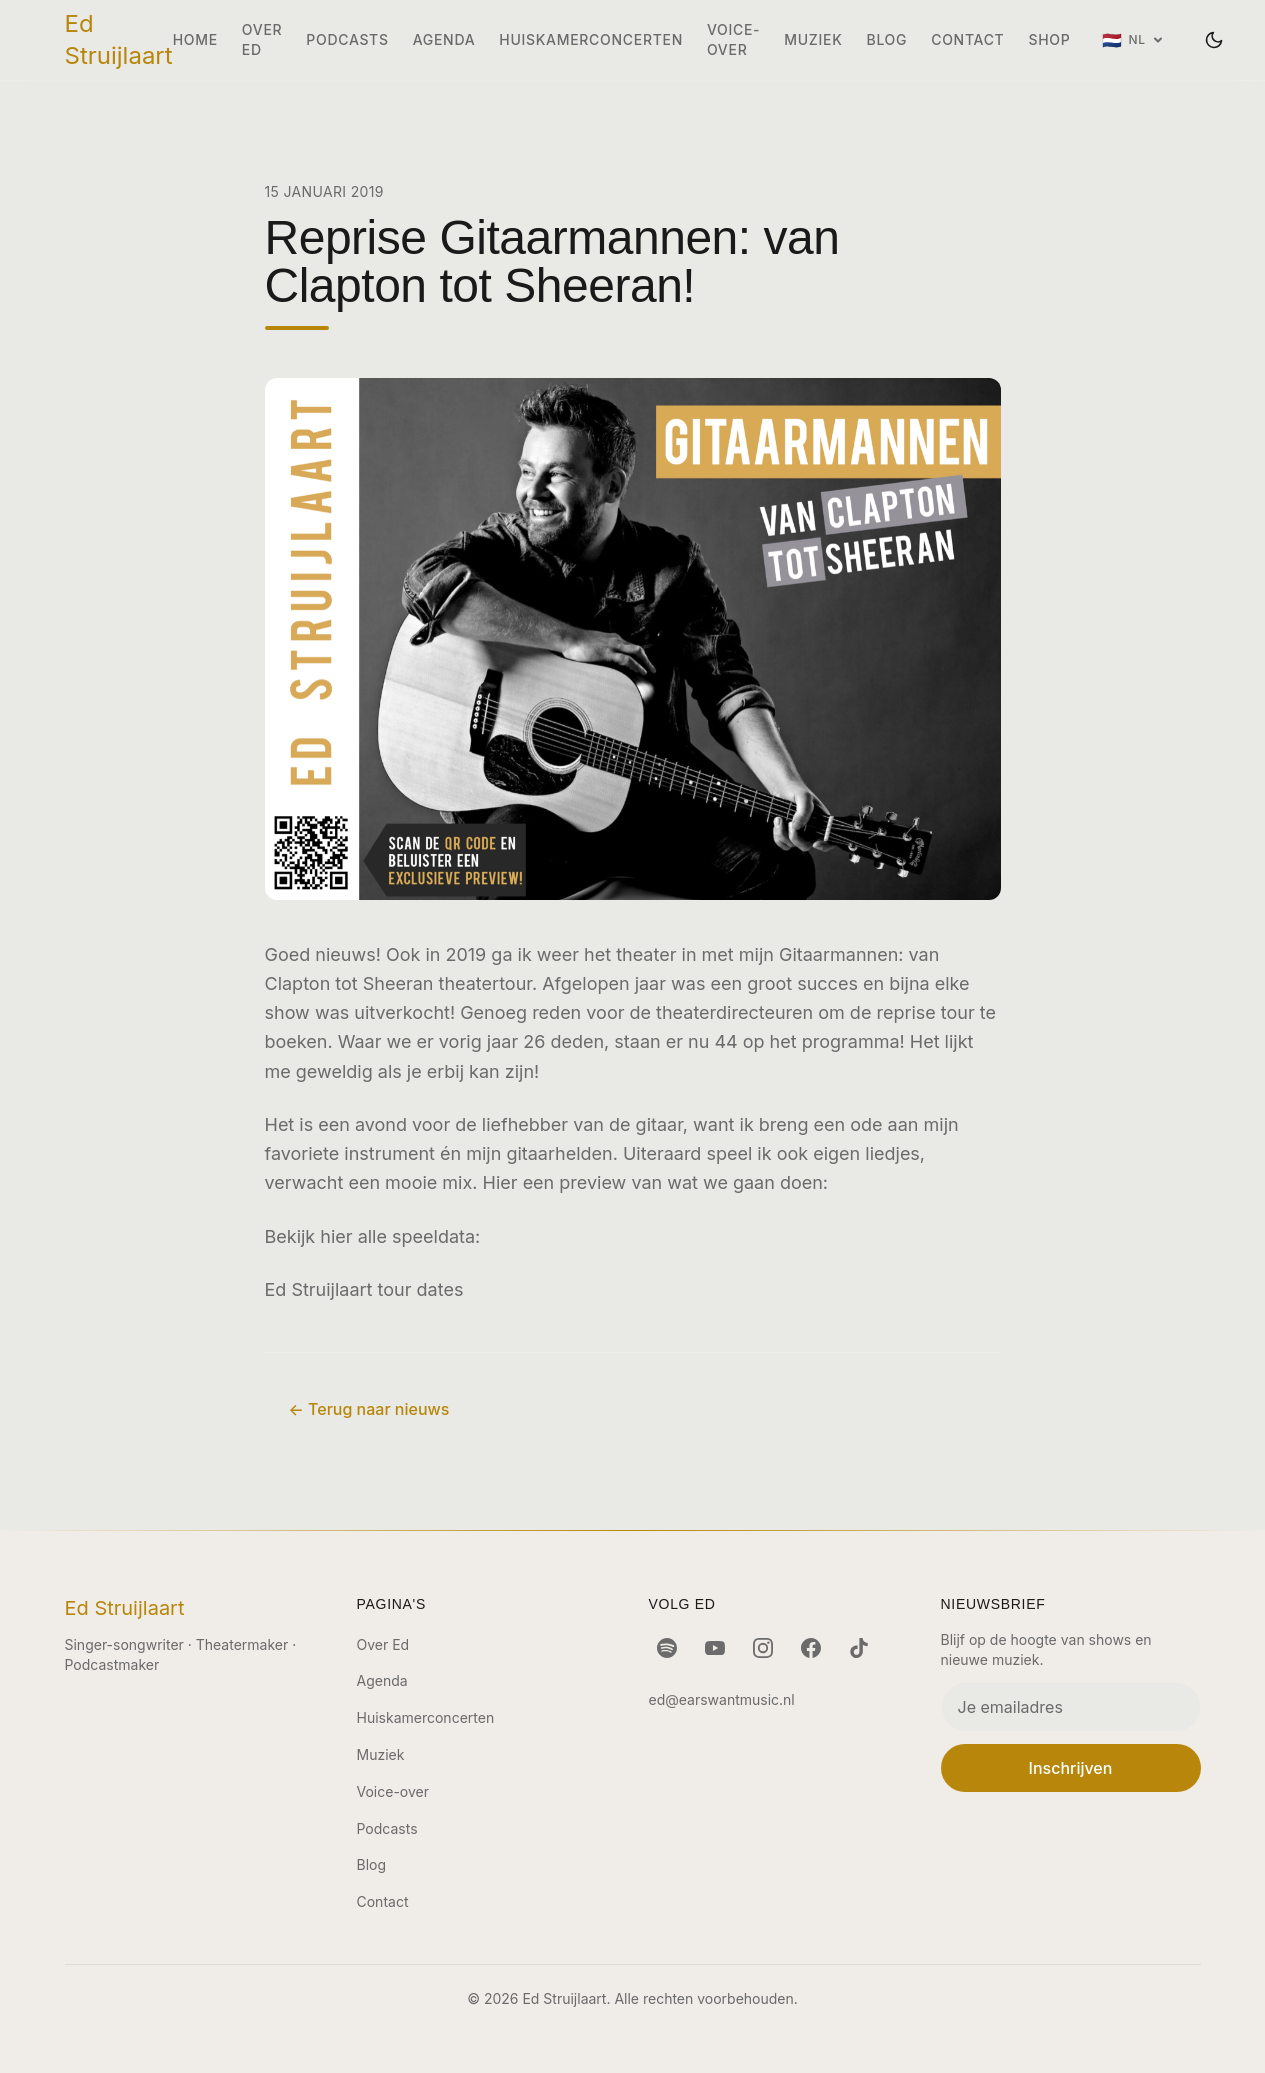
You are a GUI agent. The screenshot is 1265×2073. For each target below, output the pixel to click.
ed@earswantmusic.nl (722, 1699)
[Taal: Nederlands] (1132, 40)
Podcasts (347, 39)
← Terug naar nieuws (369, 1409)
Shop (1049, 39)
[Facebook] (811, 1648)
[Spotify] (667, 1648)
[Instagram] (763, 1648)
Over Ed (262, 39)
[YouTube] (715, 1648)
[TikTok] (859, 1648)
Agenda (444, 39)
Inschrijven (1071, 1768)
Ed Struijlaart (119, 39)
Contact (967, 39)
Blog (887, 39)
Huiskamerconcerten (591, 39)
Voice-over (733, 39)
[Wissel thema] (1214, 40)
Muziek (813, 39)
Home (195, 39)
